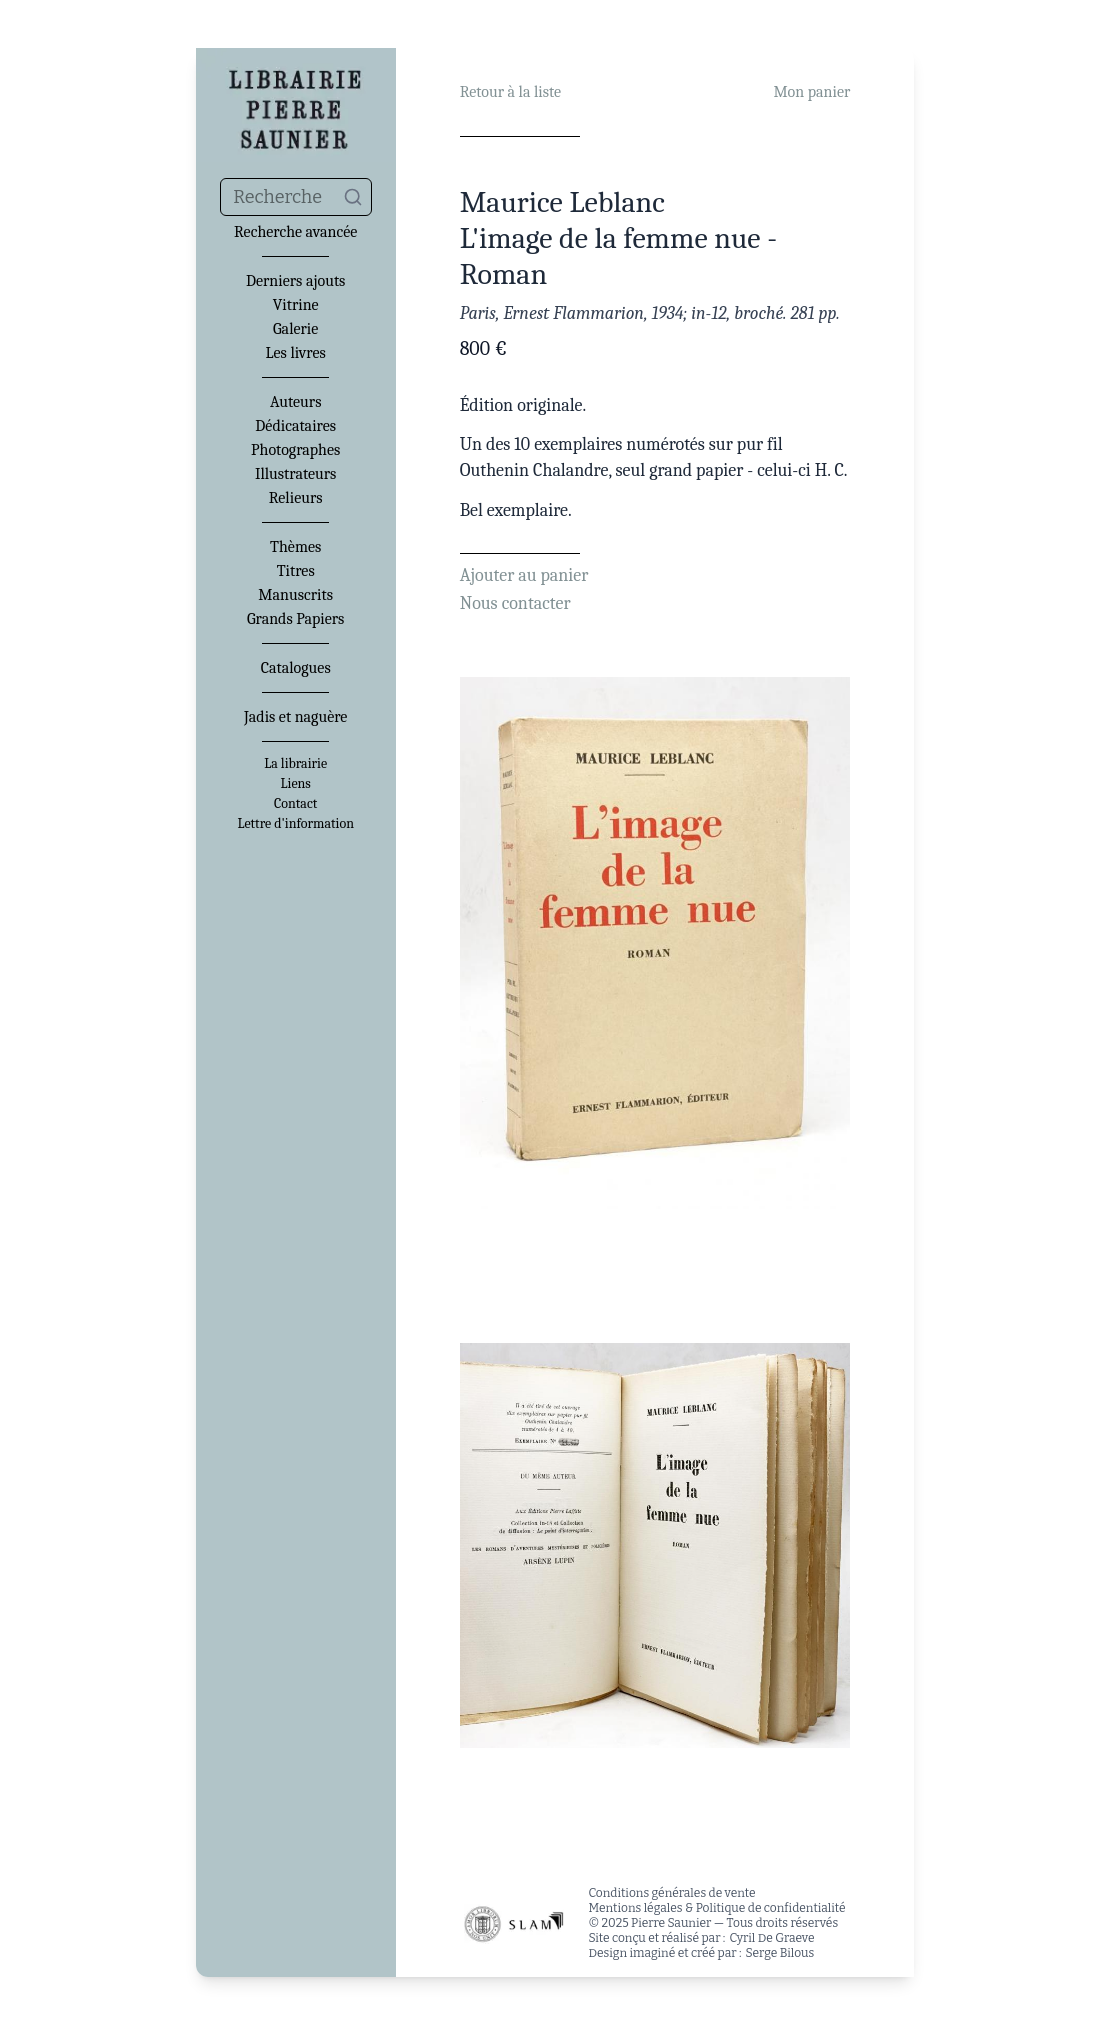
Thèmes (295, 547)
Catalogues (296, 668)
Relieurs (296, 498)
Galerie (295, 329)
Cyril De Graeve (771, 1938)
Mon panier (811, 92)
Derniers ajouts (295, 281)
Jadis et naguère (295, 717)
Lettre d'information (295, 824)
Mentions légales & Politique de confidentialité (716, 1908)
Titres (296, 571)
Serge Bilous (780, 1953)
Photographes (295, 450)
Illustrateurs (295, 474)
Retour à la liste (510, 92)
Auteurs (296, 402)
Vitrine (296, 305)
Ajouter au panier (524, 575)
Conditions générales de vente (671, 1893)
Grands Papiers (295, 619)
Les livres (296, 353)
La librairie (295, 764)
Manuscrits (295, 595)
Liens (295, 784)
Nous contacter (515, 603)
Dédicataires (295, 426)
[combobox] (296, 197)
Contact (295, 804)
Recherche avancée (295, 232)
